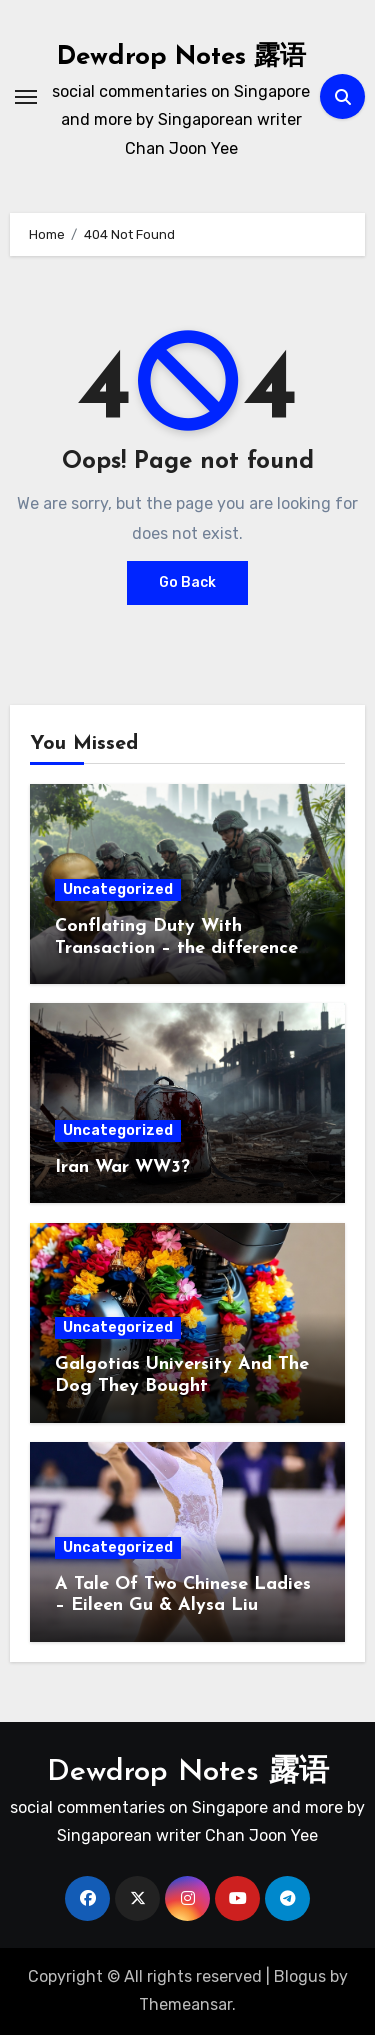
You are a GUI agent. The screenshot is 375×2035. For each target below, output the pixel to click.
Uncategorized (118, 889)
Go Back (187, 582)
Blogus (300, 1976)
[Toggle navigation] (26, 97)
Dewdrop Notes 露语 (181, 57)
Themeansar (185, 2004)
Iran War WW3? (122, 1167)
